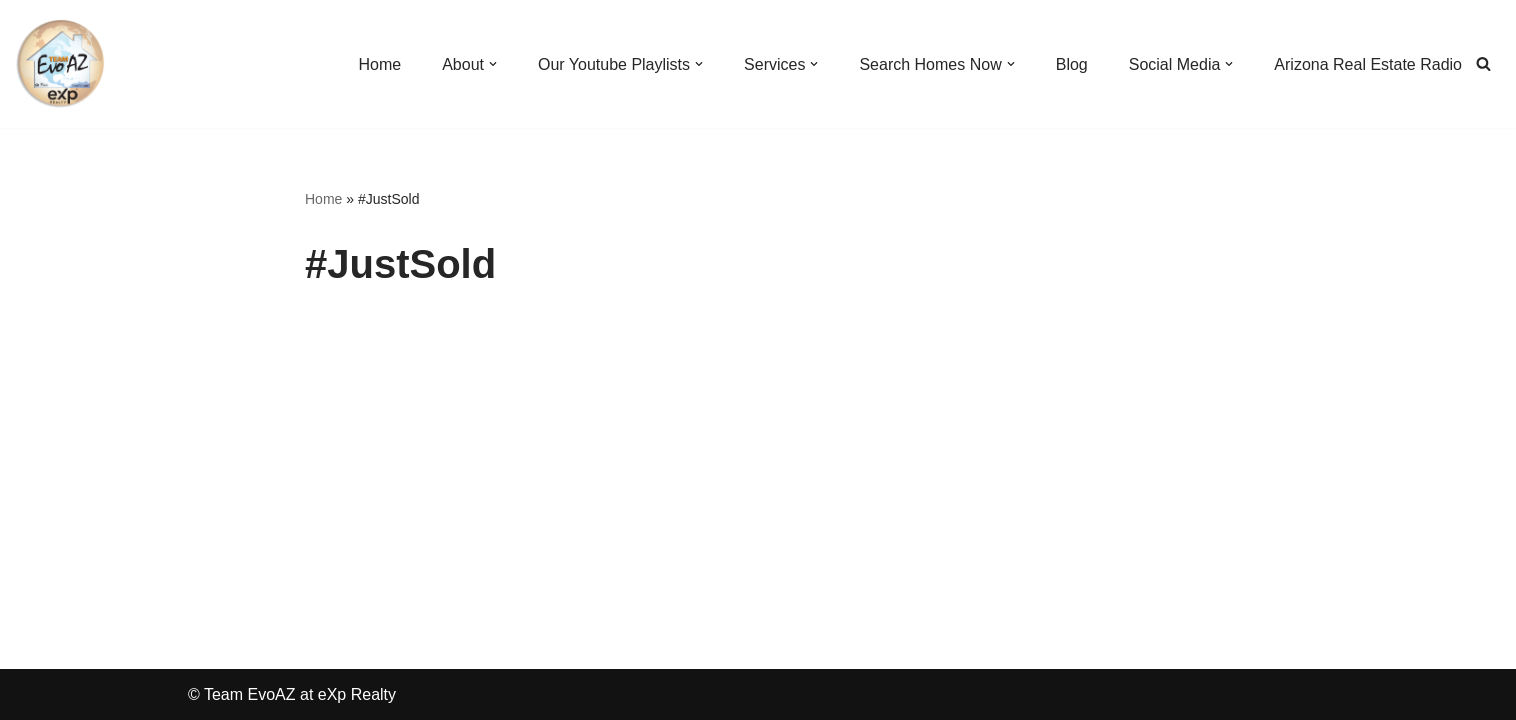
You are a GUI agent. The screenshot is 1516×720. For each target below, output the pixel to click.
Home (323, 199)
